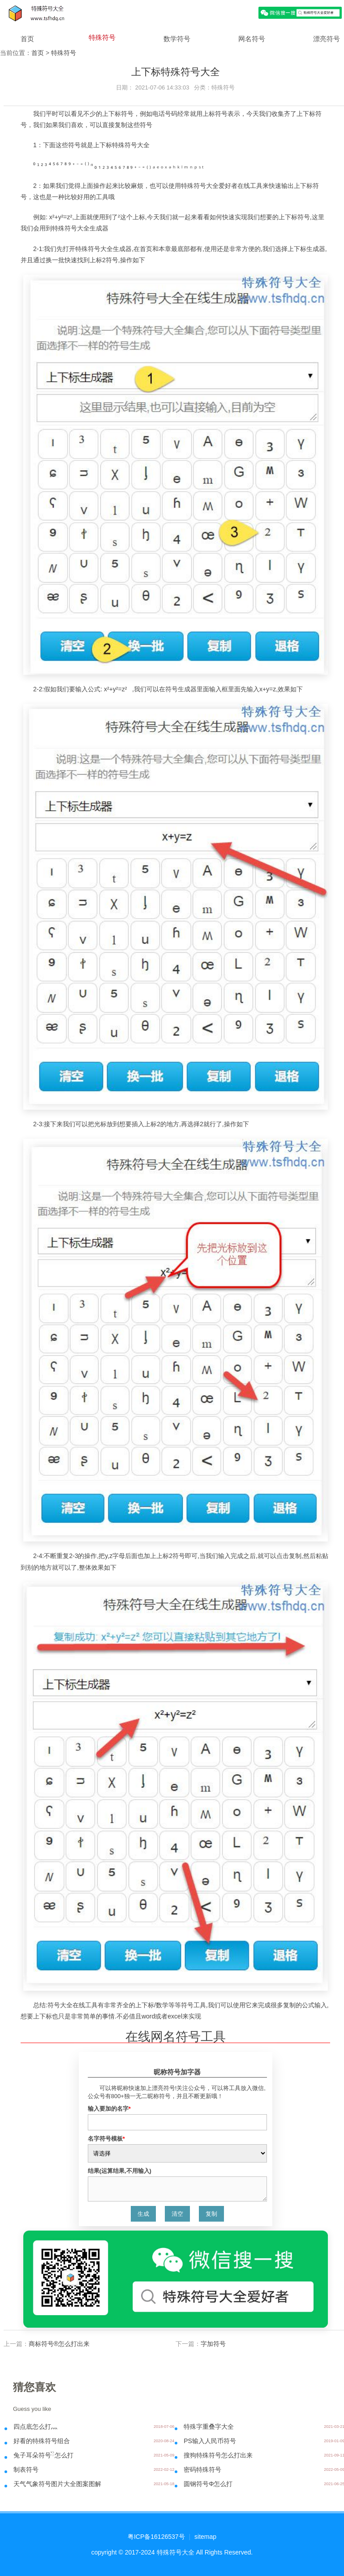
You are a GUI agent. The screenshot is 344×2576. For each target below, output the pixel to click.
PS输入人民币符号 (210, 2440)
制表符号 (26, 2469)
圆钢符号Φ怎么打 (208, 2483)
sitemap (205, 2536)
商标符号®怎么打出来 (59, 2343)
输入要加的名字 (109, 2108)
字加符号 (213, 2343)
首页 (27, 39)
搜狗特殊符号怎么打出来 (218, 2455)
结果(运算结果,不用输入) (119, 2170)
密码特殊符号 (202, 2469)
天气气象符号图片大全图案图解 (57, 2483)
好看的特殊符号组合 (41, 2440)
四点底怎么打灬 (35, 2426)
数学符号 (176, 39)
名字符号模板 (106, 2138)
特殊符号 (102, 37)
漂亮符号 (326, 39)
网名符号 (251, 39)
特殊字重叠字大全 (209, 2426)
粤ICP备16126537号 (156, 2536)
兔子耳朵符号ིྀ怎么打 (43, 2455)
